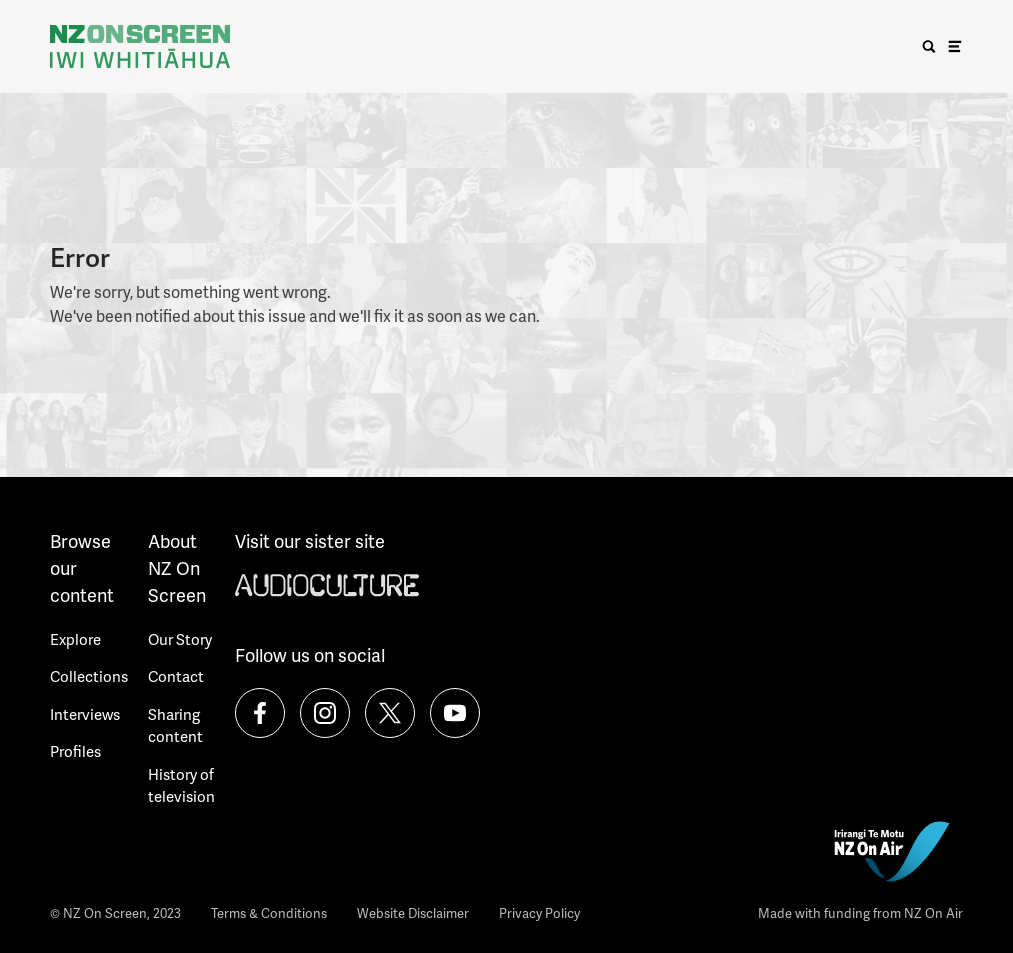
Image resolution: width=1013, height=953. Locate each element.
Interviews (85, 714)
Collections (89, 676)
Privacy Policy (539, 913)
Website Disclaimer (413, 913)
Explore (75, 639)
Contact (176, 676)
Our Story (180, 639)
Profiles (75, 751)
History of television (181, 785)
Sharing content (175, 725)
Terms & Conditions (269, 913)
